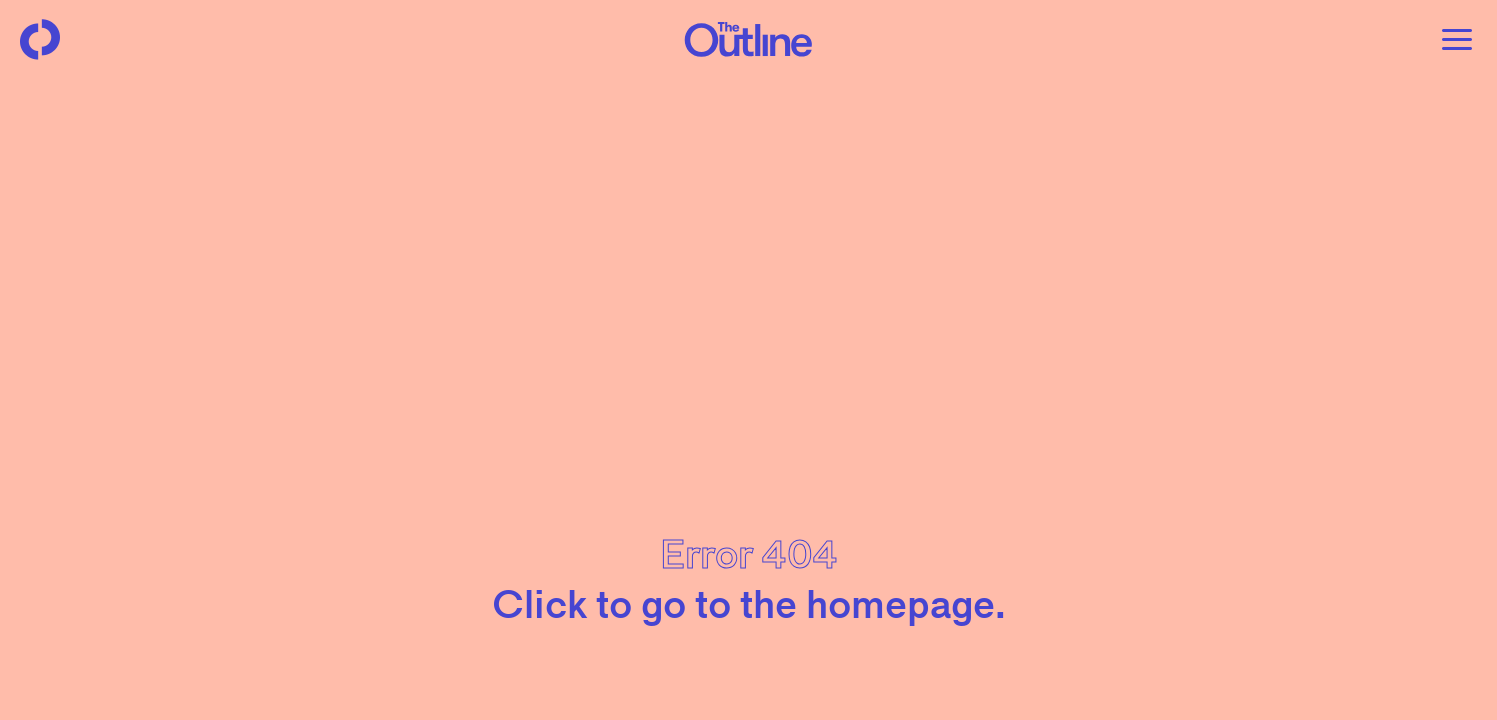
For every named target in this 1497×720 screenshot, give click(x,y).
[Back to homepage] (40, 40)
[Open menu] (1457, 40)
